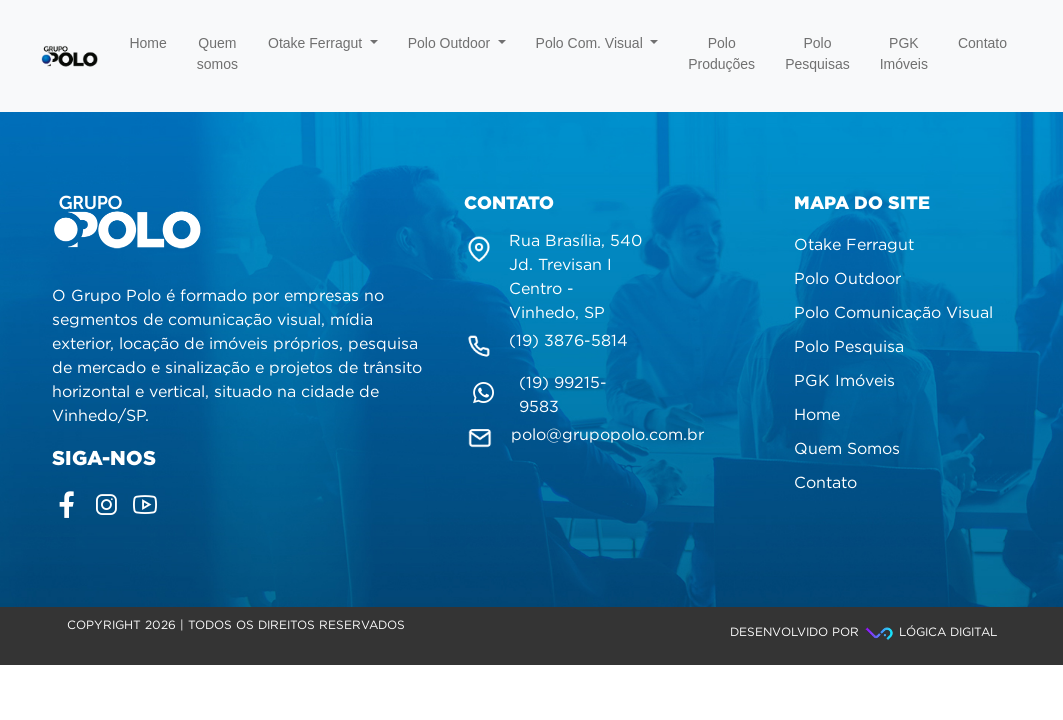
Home (147, 43)
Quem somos (217, 53)
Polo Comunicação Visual (893, 313)
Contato (982, 43)
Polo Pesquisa (849, 347)
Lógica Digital (930, 632)
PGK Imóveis (904, 53)
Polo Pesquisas (817, 53)
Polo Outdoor (457, 43)
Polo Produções (721, 53)
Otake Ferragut (323, 43)
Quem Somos (847, 449)
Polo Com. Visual (597, 43)
